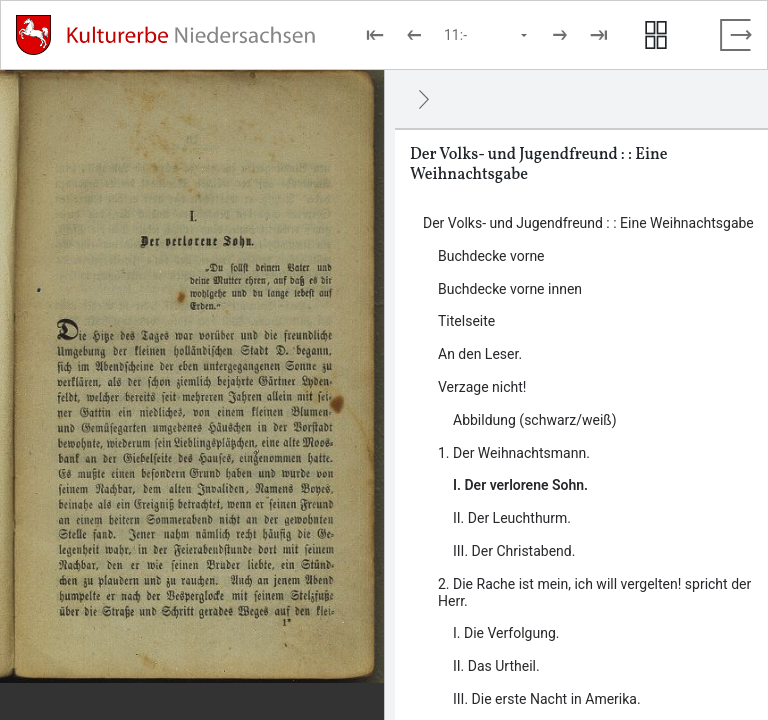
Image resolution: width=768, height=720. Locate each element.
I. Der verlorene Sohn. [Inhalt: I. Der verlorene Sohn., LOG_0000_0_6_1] (520, 485)
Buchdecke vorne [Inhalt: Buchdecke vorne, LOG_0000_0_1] (491, 256)
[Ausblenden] (424, 99)
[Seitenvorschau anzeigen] (656, 35)
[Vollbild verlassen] (736, 35)
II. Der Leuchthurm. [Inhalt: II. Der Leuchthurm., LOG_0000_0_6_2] (512, 518)
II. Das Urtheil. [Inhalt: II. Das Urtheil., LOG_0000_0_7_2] (496, 666)
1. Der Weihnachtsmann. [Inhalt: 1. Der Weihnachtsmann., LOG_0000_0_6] (514, 453)
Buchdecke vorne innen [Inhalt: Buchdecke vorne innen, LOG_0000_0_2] (510, 289)
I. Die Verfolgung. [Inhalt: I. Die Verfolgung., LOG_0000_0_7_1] (506, 633)
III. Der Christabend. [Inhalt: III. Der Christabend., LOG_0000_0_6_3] (514, 551)
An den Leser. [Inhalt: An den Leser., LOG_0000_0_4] (480, 354)
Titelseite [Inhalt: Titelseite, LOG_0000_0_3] (466, 321)
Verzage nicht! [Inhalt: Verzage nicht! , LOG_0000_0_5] (482, 387)
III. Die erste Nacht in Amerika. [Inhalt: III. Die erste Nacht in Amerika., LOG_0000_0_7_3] (547, 699)
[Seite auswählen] (487, 35)
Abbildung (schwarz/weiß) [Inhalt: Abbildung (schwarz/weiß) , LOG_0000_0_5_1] (535, 420)
